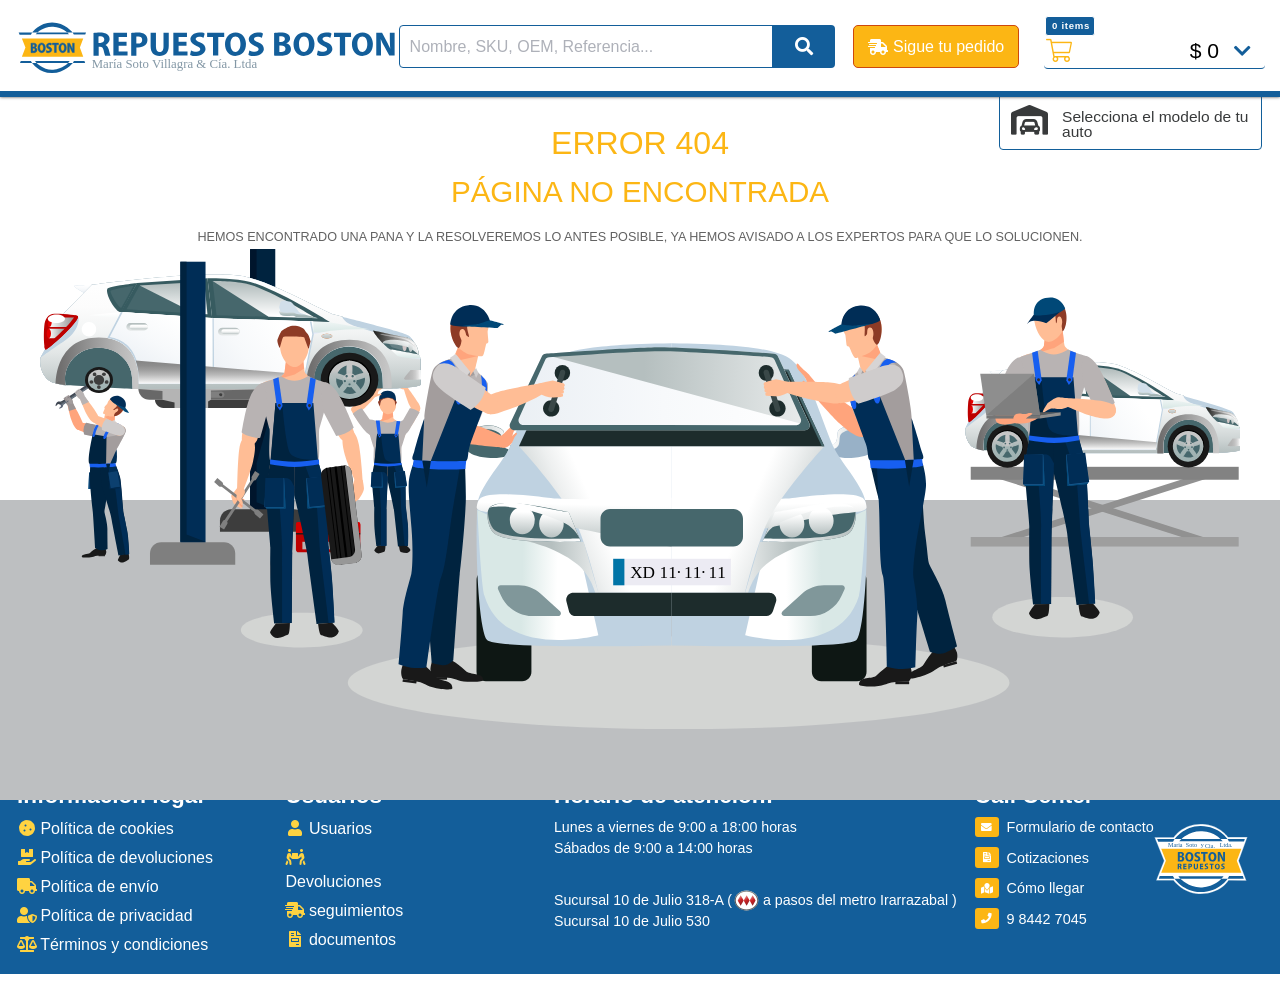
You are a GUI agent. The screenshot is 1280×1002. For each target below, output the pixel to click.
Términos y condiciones (112, 944)
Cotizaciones (1032, 858)
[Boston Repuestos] (1201, 862)
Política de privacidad (105, 915)
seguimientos (344, 910)
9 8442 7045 (1031, 919)
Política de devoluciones (115, 857)
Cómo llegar (1030, 888)
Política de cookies (95, 828)
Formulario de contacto (1064, 827)
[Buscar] (803, 46)
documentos (340, 939)
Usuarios (328, 828)
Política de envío (88, 886)
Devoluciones (333, 869)
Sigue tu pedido (936, 46)
